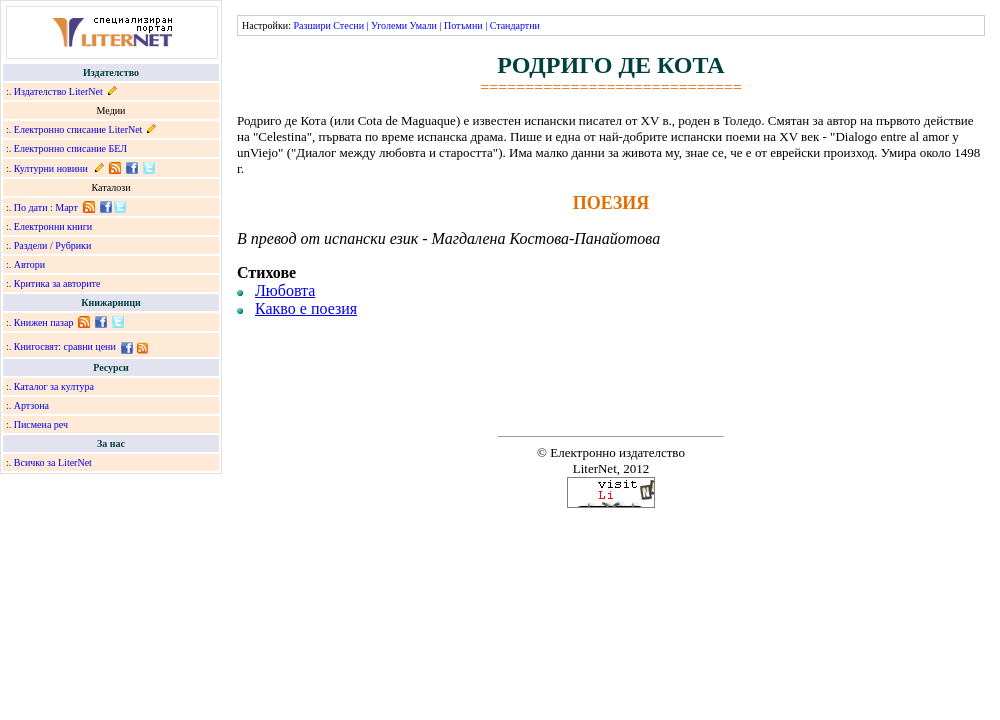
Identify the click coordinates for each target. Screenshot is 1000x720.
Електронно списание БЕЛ (70, 148)
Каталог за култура (54, 386)
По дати (31, 207)
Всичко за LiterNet (53, 462)
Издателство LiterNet (58, 91)
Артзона (31, 405)
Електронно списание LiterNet (78, 129)
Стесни (348, 25)
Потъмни (463, 25)
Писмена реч (41, 424)
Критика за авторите (57, 283)
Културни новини (51, 168)
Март (66, 207)
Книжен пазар (44, 322)
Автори (29, 264)
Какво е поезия (306, 308)
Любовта (285, 290)
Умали (423, 25)
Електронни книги (53, 226)
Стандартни (515, 25)
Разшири (311, 25)
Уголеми (389, 25)
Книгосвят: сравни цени (65, 346)
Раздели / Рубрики (53, 245)
